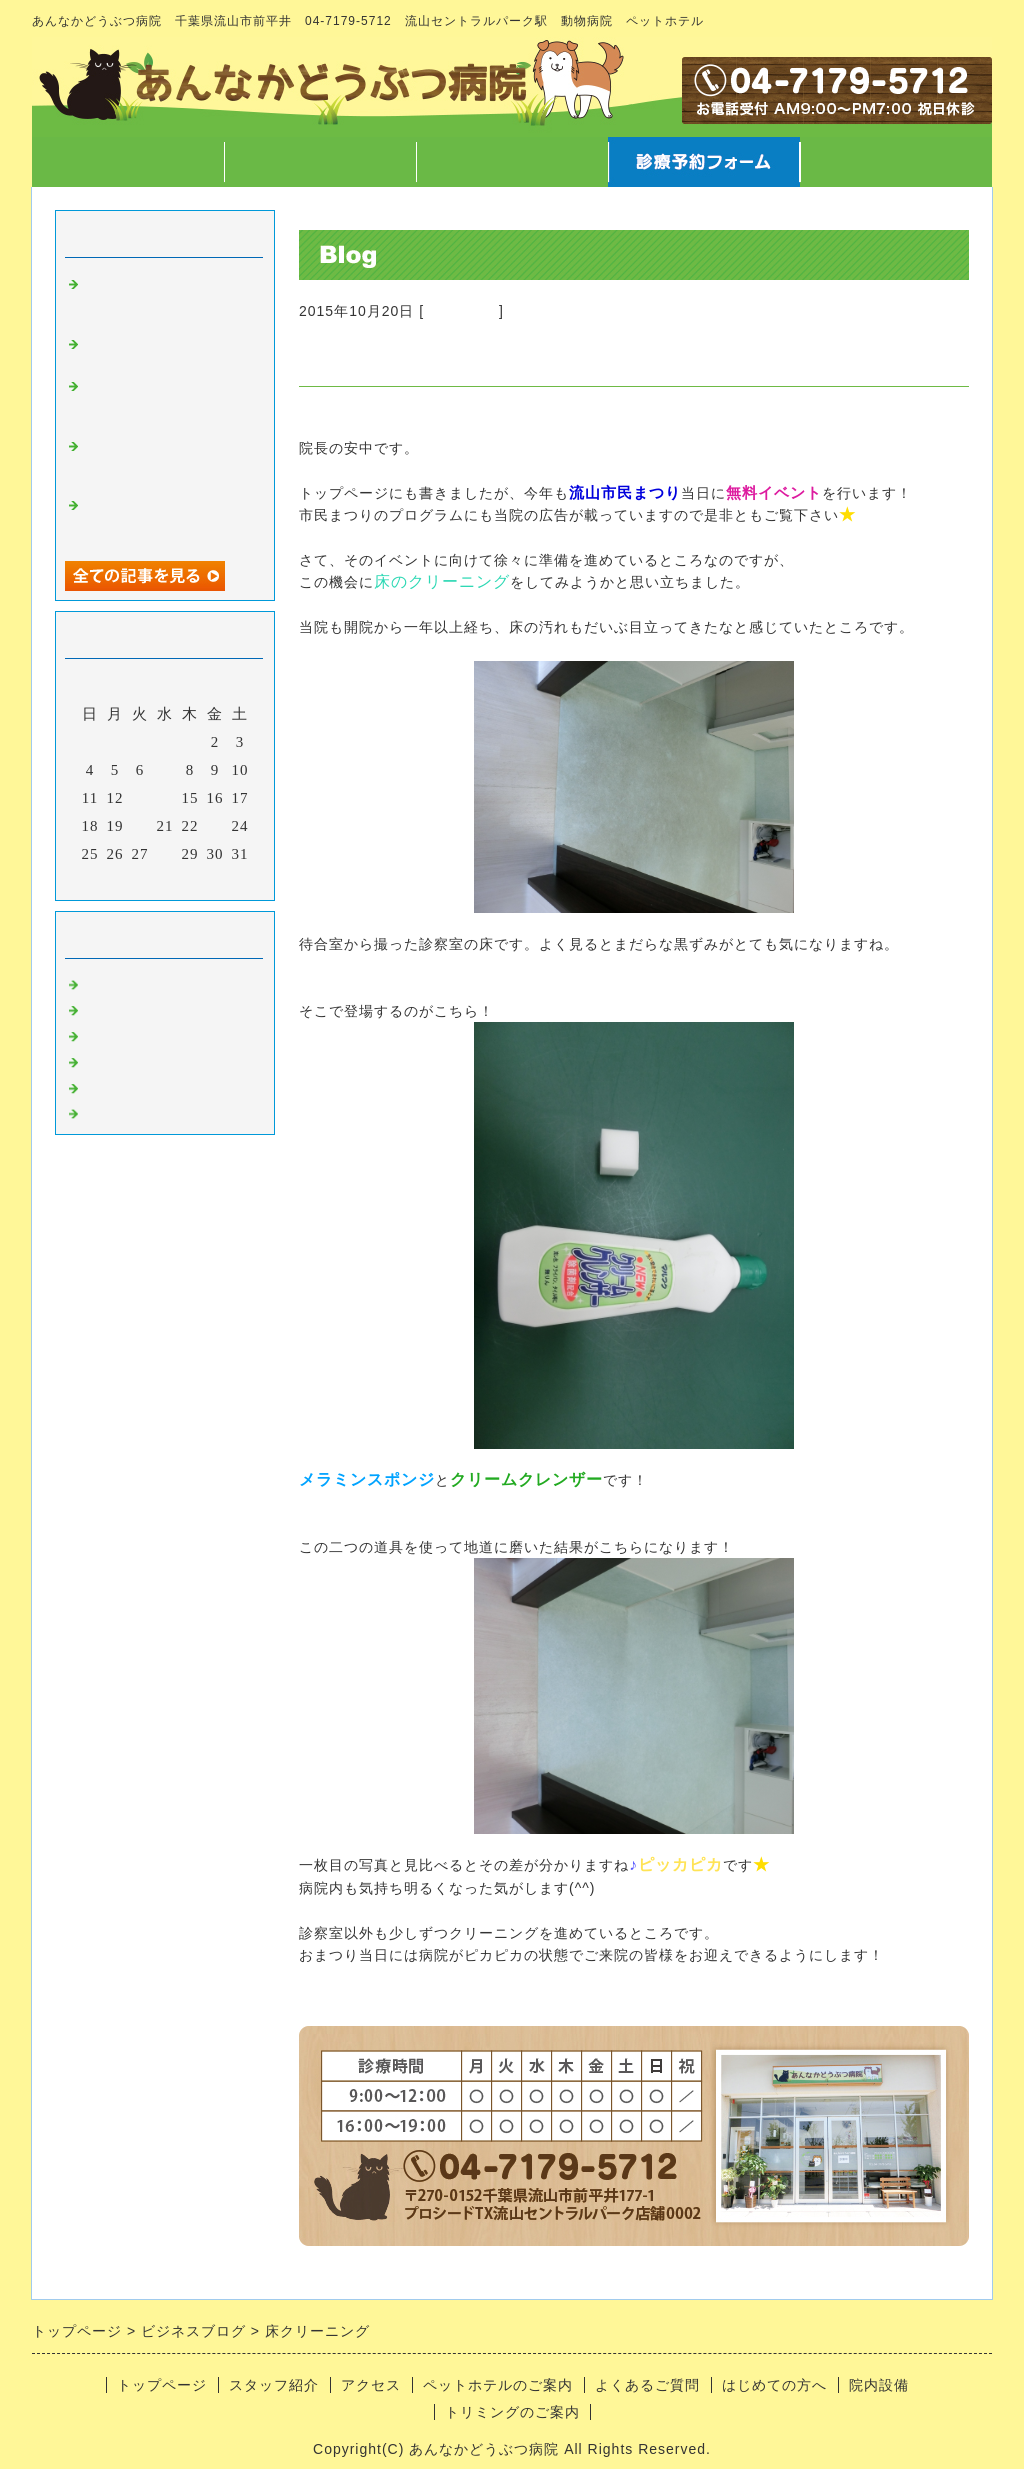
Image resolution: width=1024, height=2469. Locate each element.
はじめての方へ (774, 2385)
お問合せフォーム (896, 161)
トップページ (128, 161)
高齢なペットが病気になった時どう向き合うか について (165, 297)
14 (165, 798)
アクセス (512, 161)
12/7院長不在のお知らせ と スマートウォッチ (164, 518)
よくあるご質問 (647, 2385)
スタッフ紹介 (320, 161)
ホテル (109, 1084)
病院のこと (461, 311)
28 (165, 854)
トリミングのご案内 (512, 2412)
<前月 (123, 880)
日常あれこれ (133, 1110)
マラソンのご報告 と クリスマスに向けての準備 (173, 459)
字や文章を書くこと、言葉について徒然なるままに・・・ (165, 399)
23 (215, 826)
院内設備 (879, 2385)
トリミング (125, 1058)
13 (140, 798)
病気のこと (125, 1032)
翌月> (206, 880)
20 (140, 826)
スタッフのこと (141, 1006)
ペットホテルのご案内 (498, 2385)
